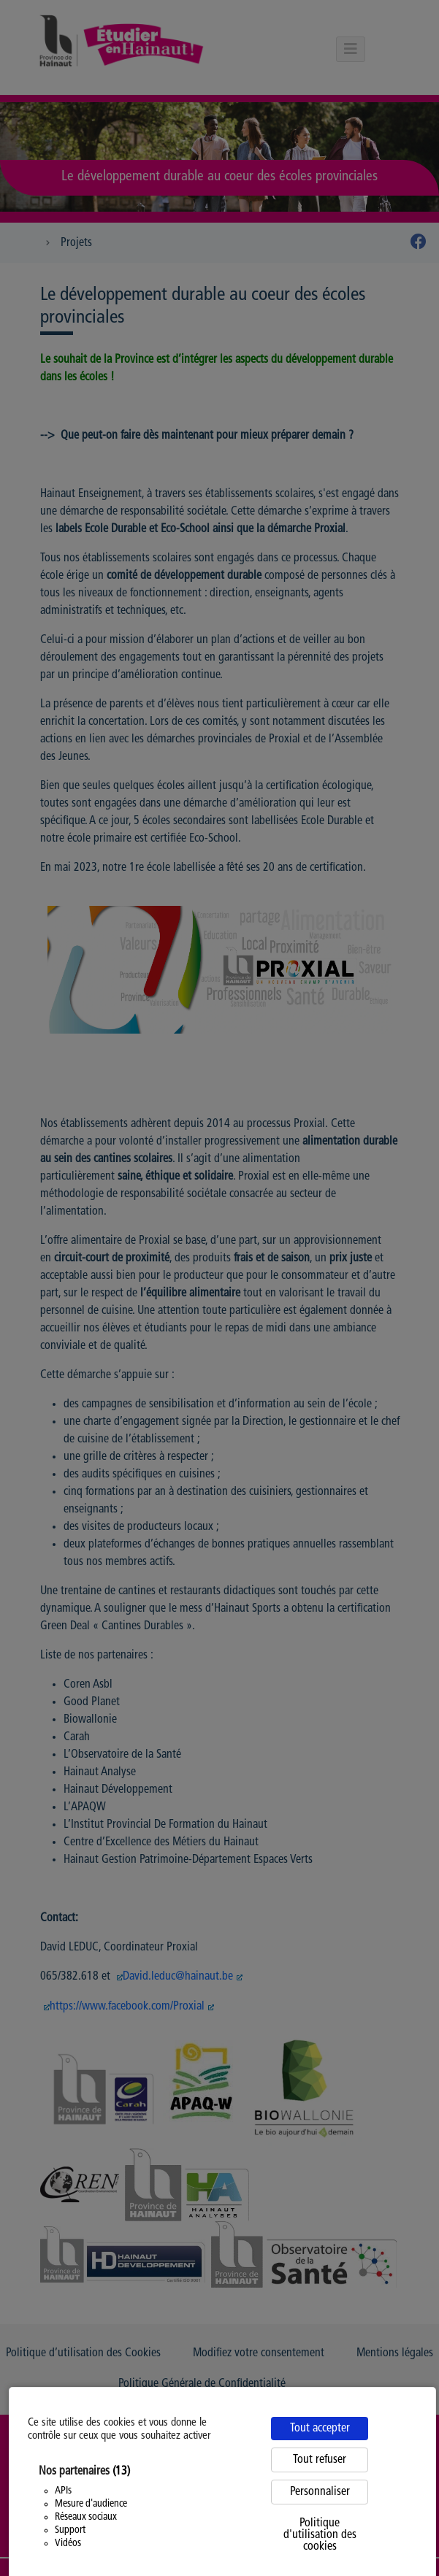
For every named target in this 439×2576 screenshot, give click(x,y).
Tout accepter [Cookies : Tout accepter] (320, 2428)
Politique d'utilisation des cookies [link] (319, 2535)
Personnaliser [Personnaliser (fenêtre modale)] (320, 2492)
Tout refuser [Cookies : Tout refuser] (319, 2460)
